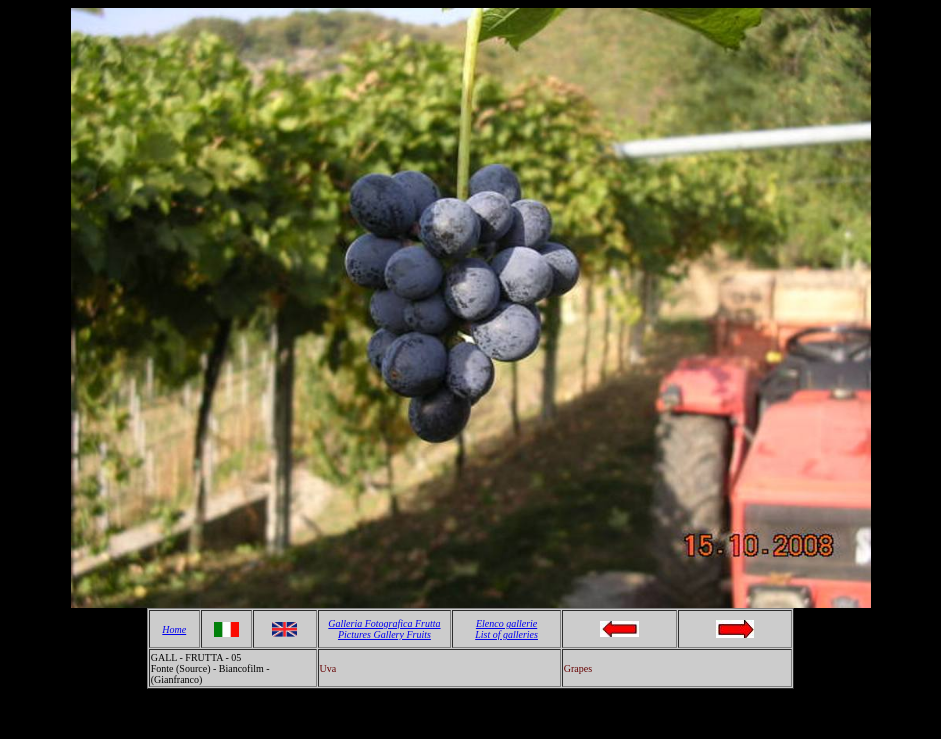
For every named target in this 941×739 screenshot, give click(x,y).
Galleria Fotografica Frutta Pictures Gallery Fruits (384, 629)
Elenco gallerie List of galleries (506, 629)
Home (174, 629)
